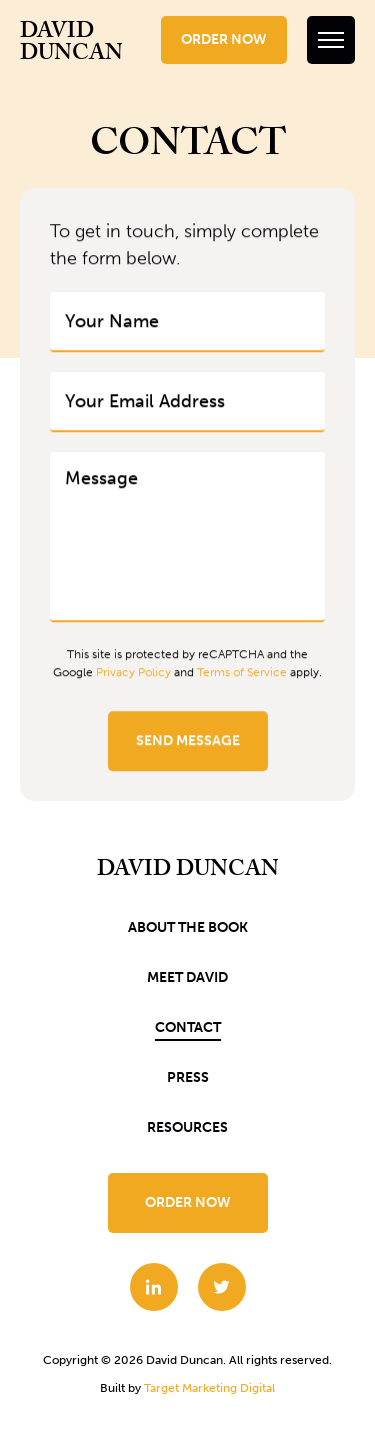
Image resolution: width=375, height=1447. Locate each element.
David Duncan (71, 45)
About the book (188, 927)
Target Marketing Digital (209, 1388)
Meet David (187, 977)
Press (188, 1077)
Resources (187, 1127)
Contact (188, 1027)
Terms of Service (242, 673)
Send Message (188, 741)
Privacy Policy (133, 673)
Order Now (224, 39)
